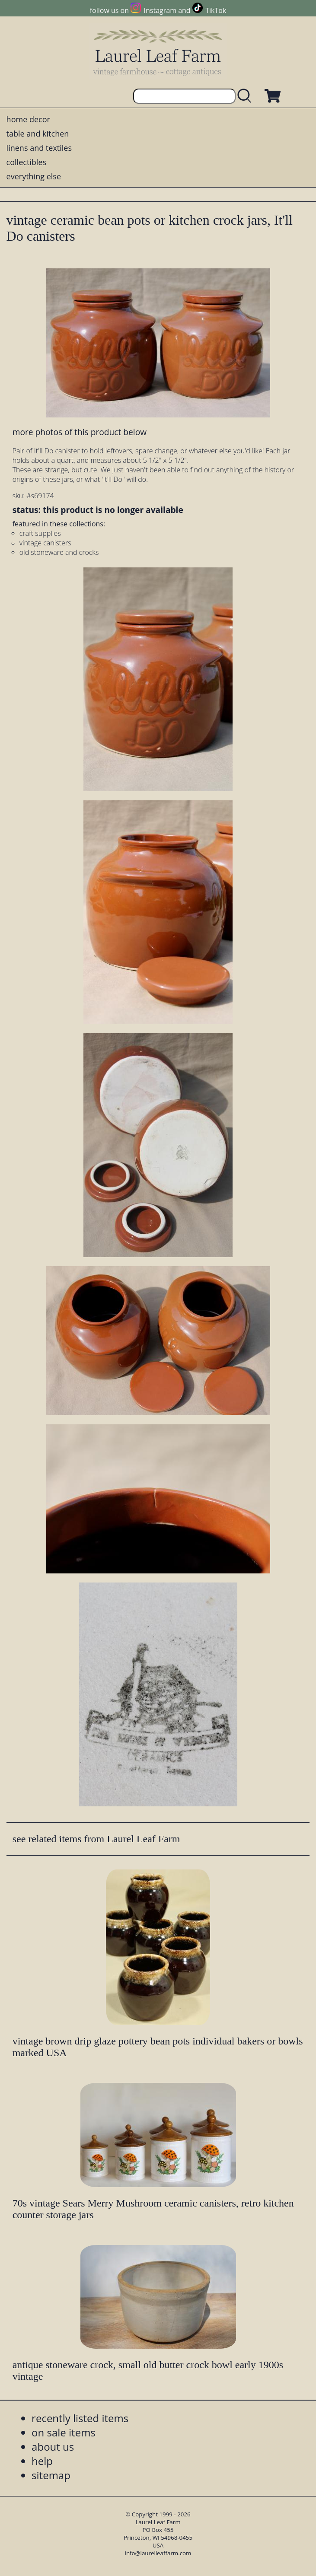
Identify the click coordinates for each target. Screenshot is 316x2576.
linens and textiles (39, 148)
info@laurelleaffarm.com (158, 2553)
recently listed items (80, 2418)
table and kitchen (37, 133)
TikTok (215, 10)
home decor (28, 119)
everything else (33, 176)
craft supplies (40, 533)
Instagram (160, 10)
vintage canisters (45, 543)
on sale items (64, 2432)
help (42, 2461)
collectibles (26, 162)
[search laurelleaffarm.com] (246, 96)
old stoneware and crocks (59, 552)
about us (53, 2446)
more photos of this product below (80, 432)
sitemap (51, 2475)
